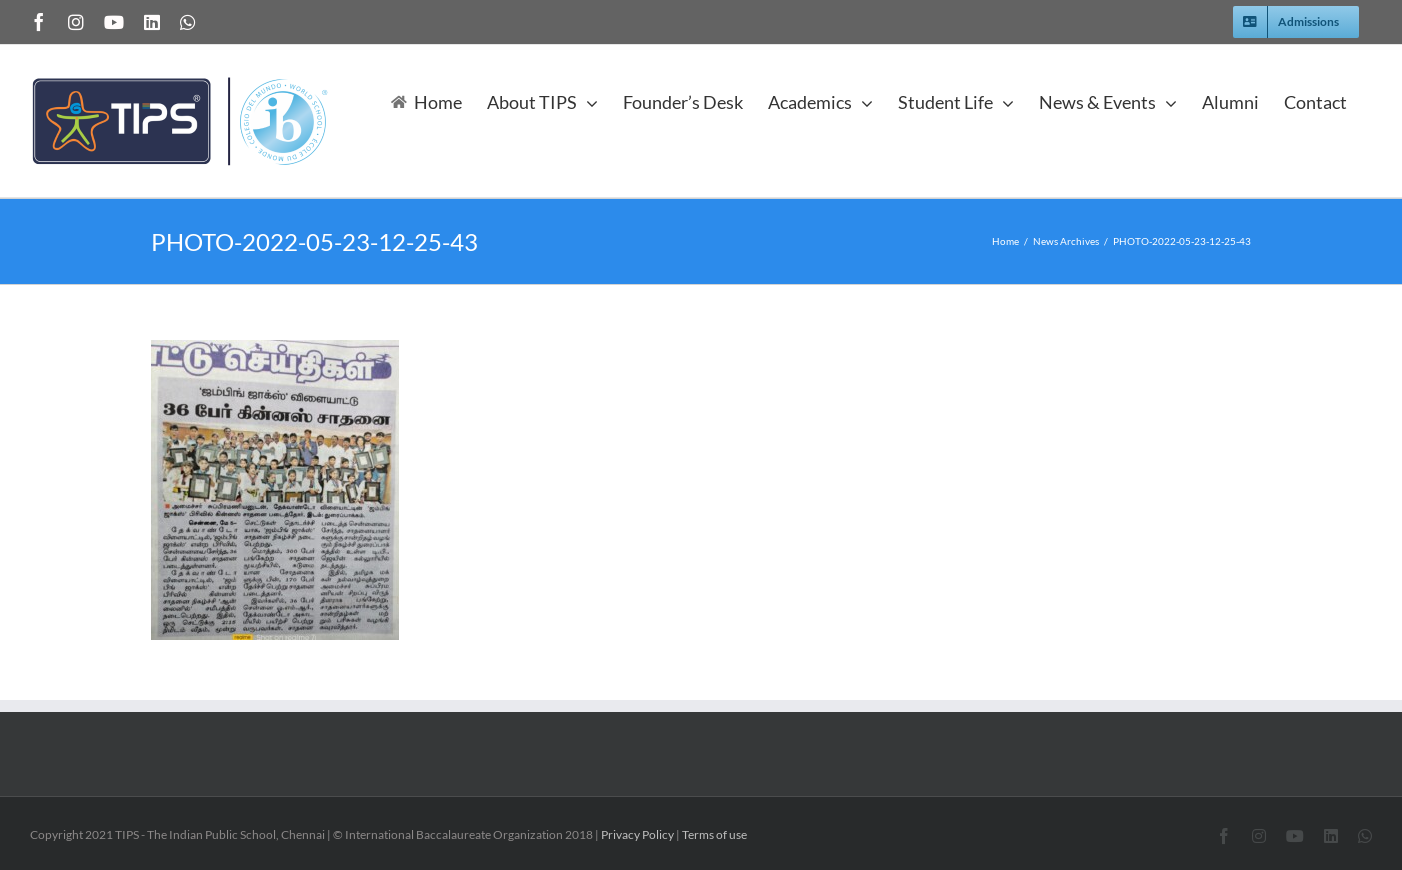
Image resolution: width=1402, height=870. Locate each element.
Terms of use (714, 834)
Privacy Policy (637, 834)
